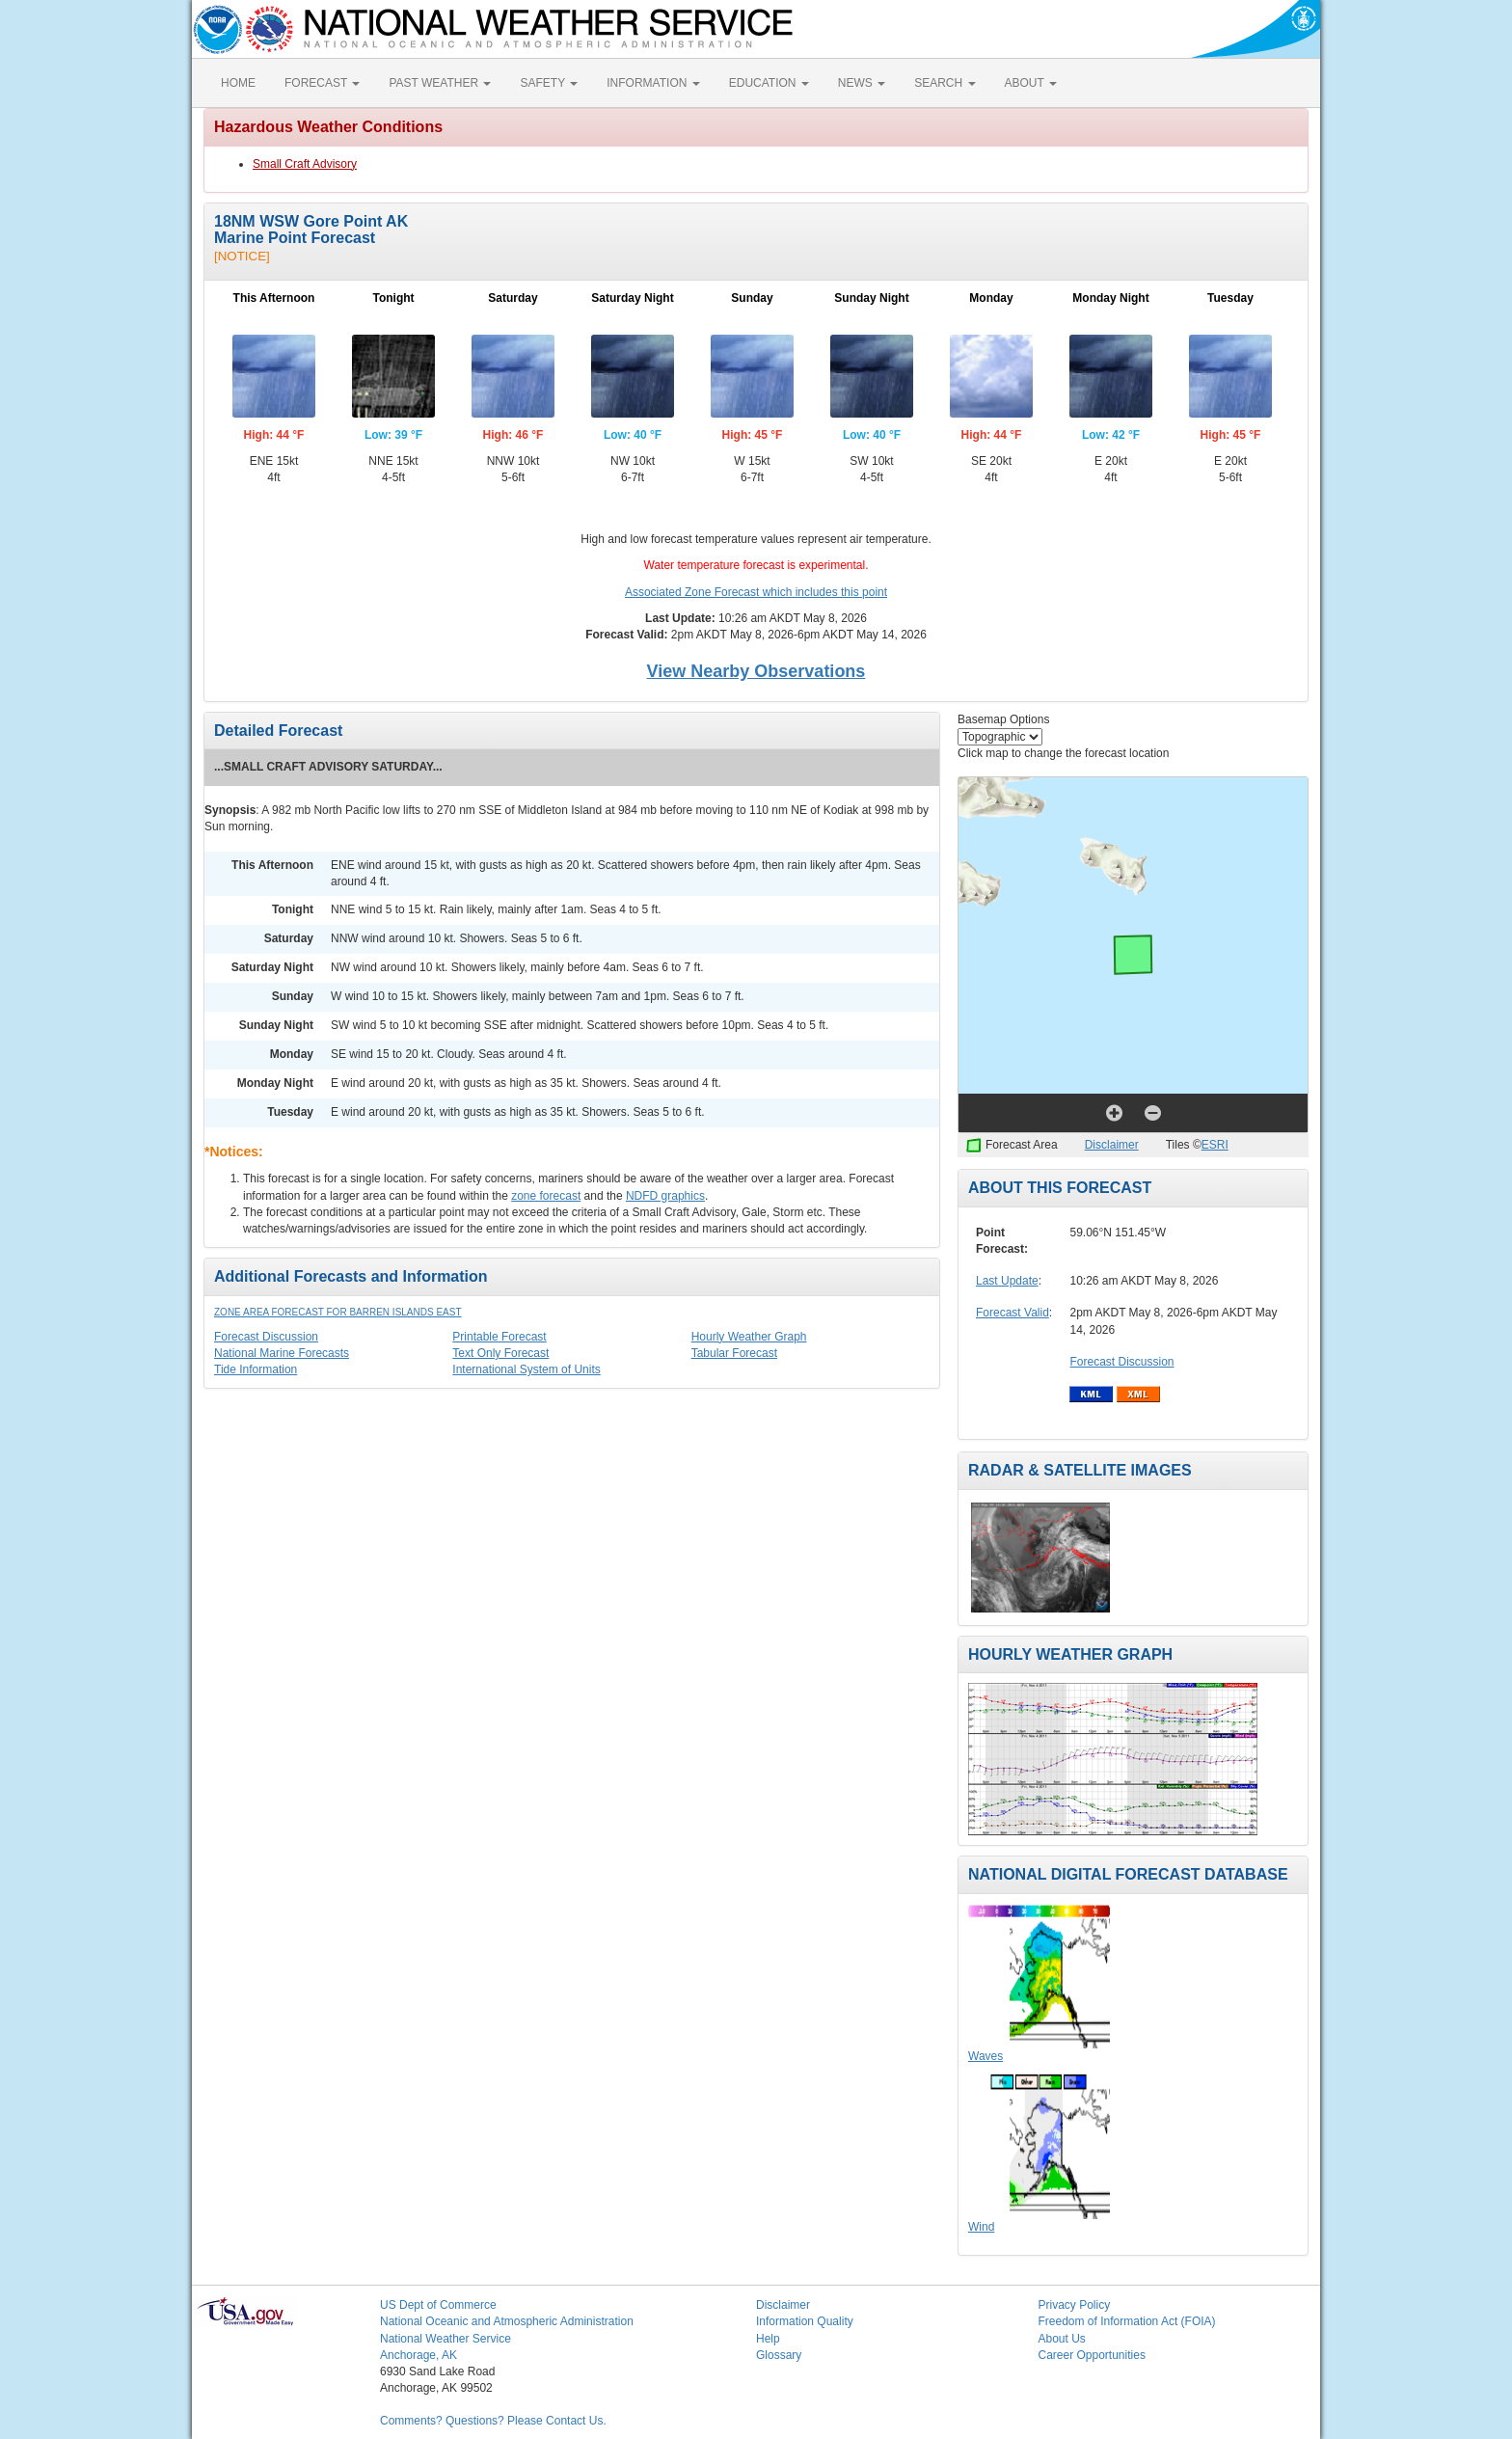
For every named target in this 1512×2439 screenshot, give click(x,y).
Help (768, 2338)
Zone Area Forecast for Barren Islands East (338, 1312)
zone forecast (545, 1196)
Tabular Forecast (734, 1353)
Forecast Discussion (266, 1336)
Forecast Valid (1012, 1312)
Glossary (778, 2355)
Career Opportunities (1092, 2355)
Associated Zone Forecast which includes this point (756, 592)
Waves (985, 2056)
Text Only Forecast (500, 1353)
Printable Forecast (499, 1336)
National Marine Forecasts (281, 1353)
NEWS (861, 83)
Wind (981, 2227)
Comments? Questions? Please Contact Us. (493, 2420)
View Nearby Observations (756, 671)
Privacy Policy (1075, 2305)
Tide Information (255, 1369)
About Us (1062, 2338)
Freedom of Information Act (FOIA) (1127, 2321)
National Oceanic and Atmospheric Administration (507, 2321)
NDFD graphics (665, 1196)
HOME (238, 83)
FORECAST (322, 83)
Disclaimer (1112, 1145)
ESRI (1215, 1145)
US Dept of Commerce (438, 2305)
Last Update (1007, 1280)
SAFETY (549, 83)
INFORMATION (653, 83)
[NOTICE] (242, 256)
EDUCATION (769, 83)
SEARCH (944, 83)
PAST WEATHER (440, 83)
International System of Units (526, 1369)
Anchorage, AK (418, 2355)
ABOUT (1031, 83)
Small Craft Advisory (305, 164)
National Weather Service (445, 2338)
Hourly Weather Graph (749, 1336)
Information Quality (804, 2321)
